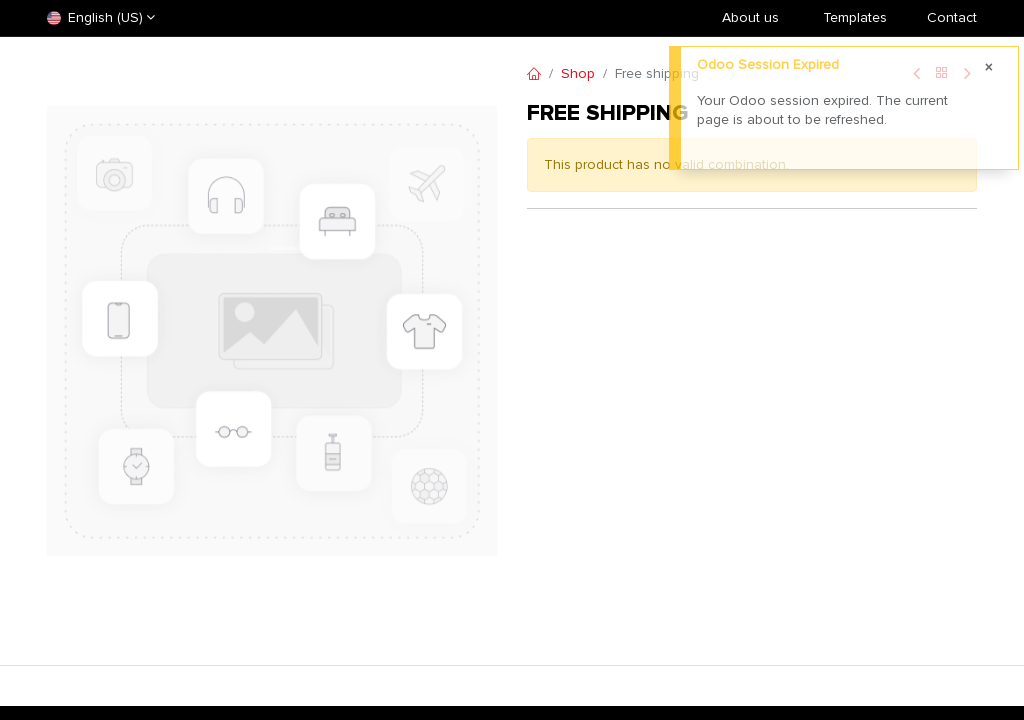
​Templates (855, 17)
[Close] (989, 68)
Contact (952, 17)
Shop (578, 73)
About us (750, 17)
